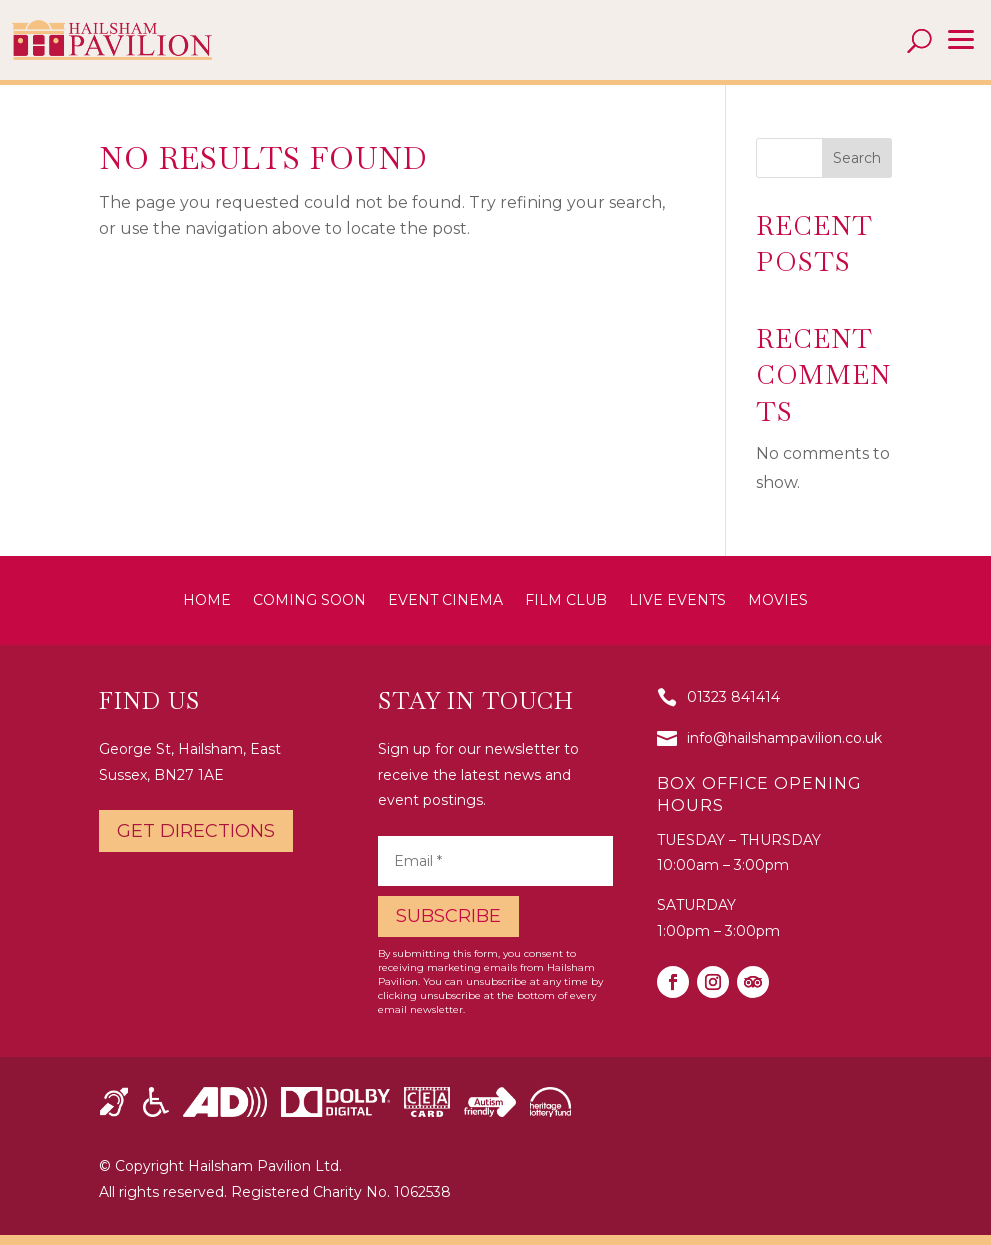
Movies (778, 601)
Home (207, 601)
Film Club (566, 601)
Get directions (196, 831)
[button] (961, 40)
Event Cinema (445, 601)
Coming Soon (309, 601)
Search (857, 158)
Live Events (677, 601)
